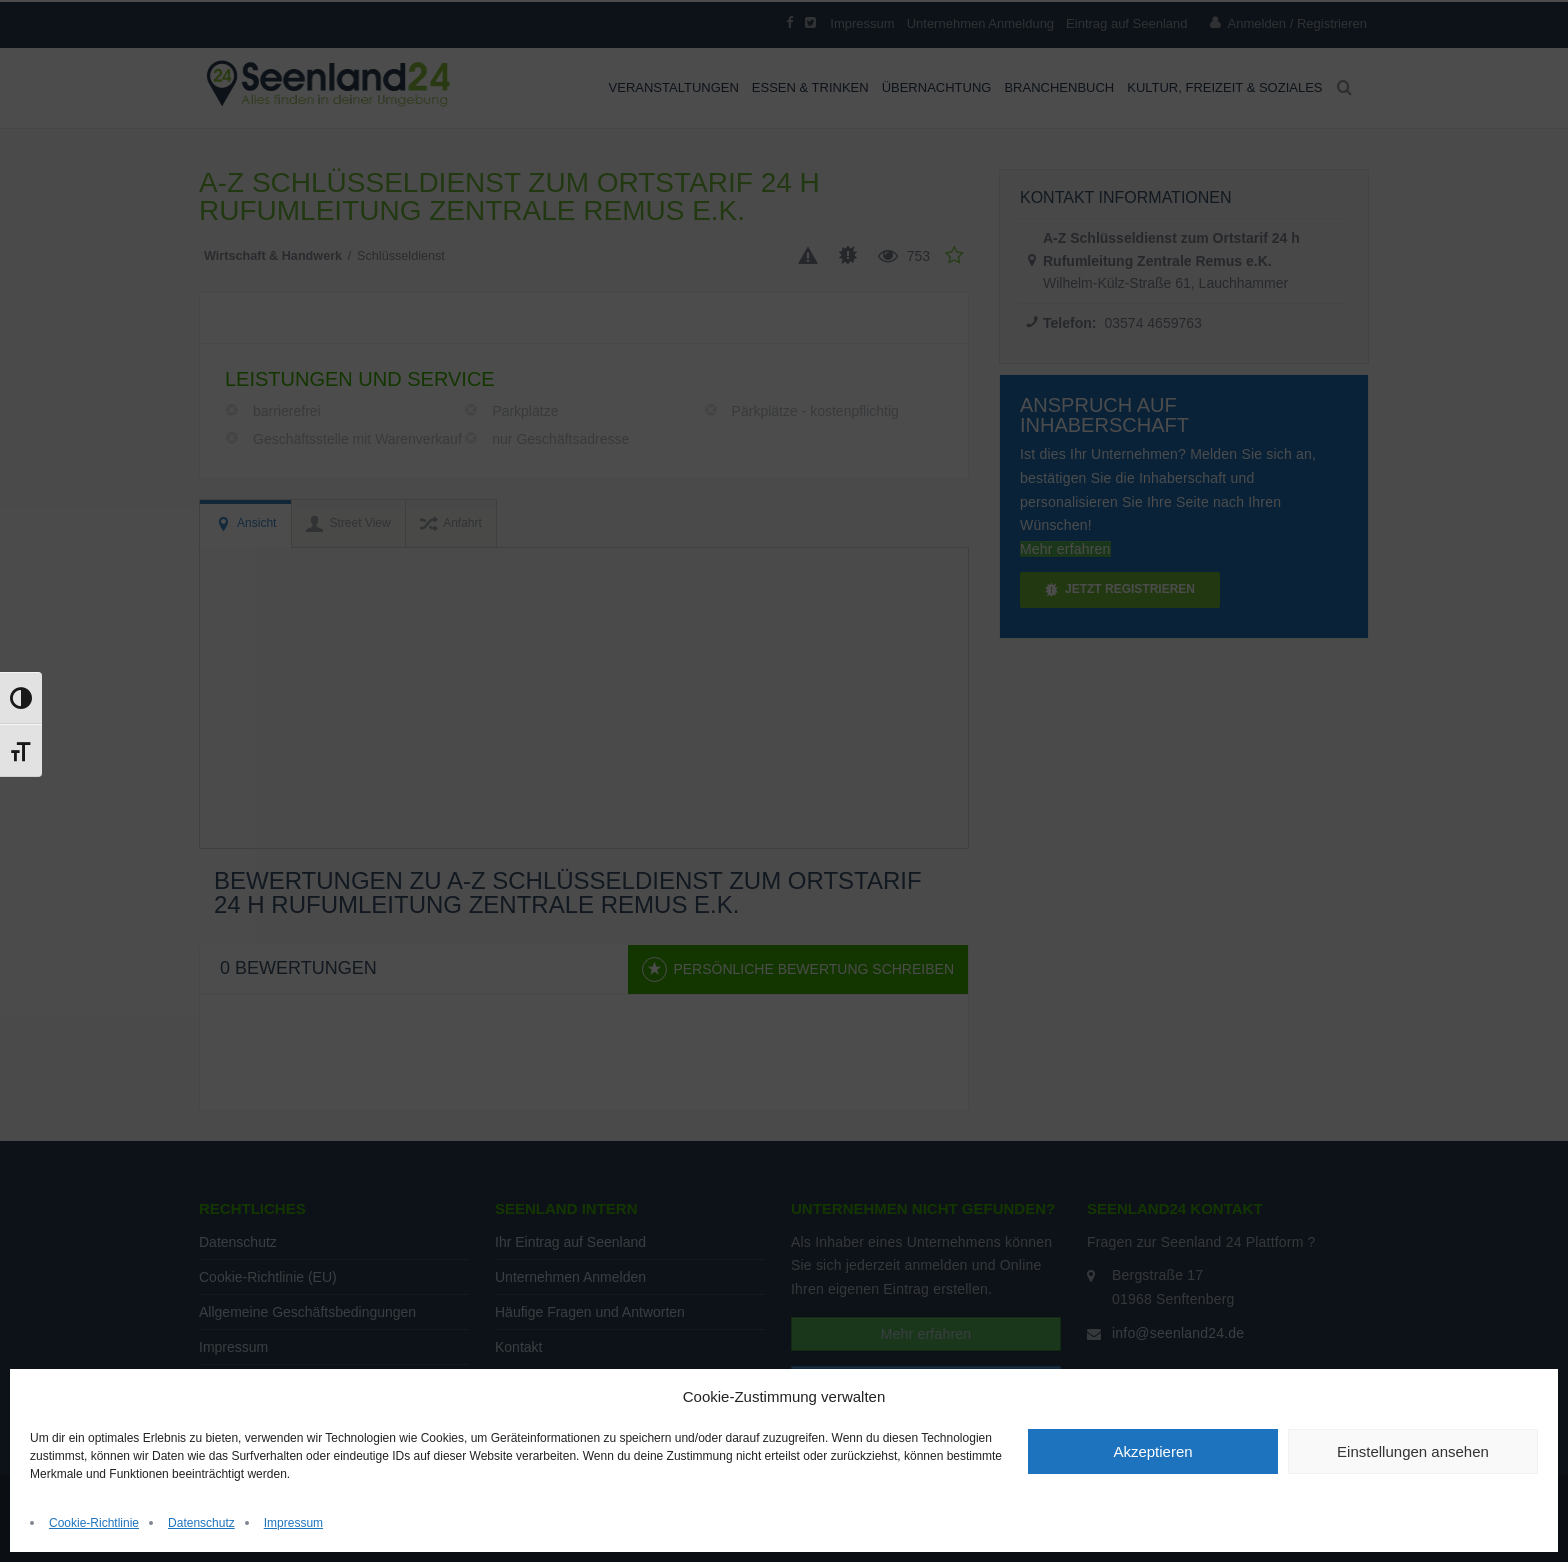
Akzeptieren (1152, 1451)
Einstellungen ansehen (1413, 1451)
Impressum (293, 1523)
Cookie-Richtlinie (94, 1523)
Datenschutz (201, 1523)
